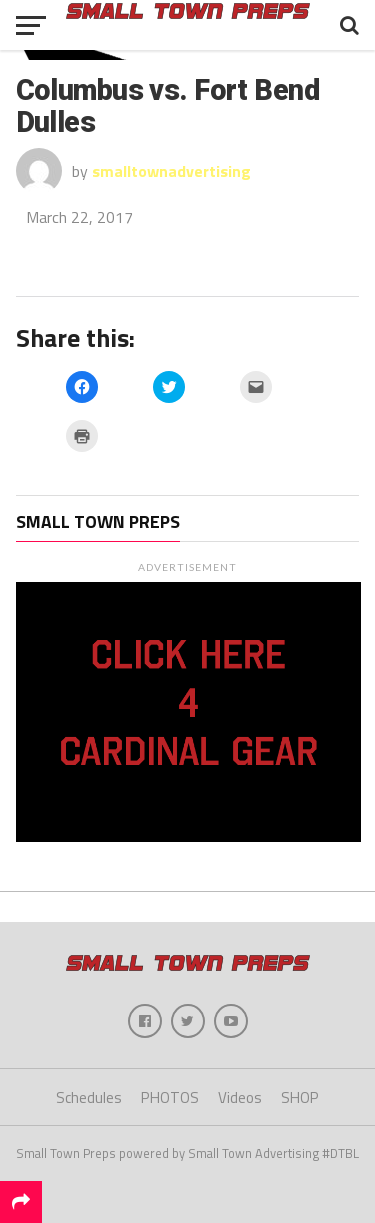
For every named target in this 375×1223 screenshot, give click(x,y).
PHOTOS (170, 1097)
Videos (240, 1097)
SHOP (300, 1097)
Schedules (89, 1097)
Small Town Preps (98, 521)
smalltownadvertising (171, 171)
